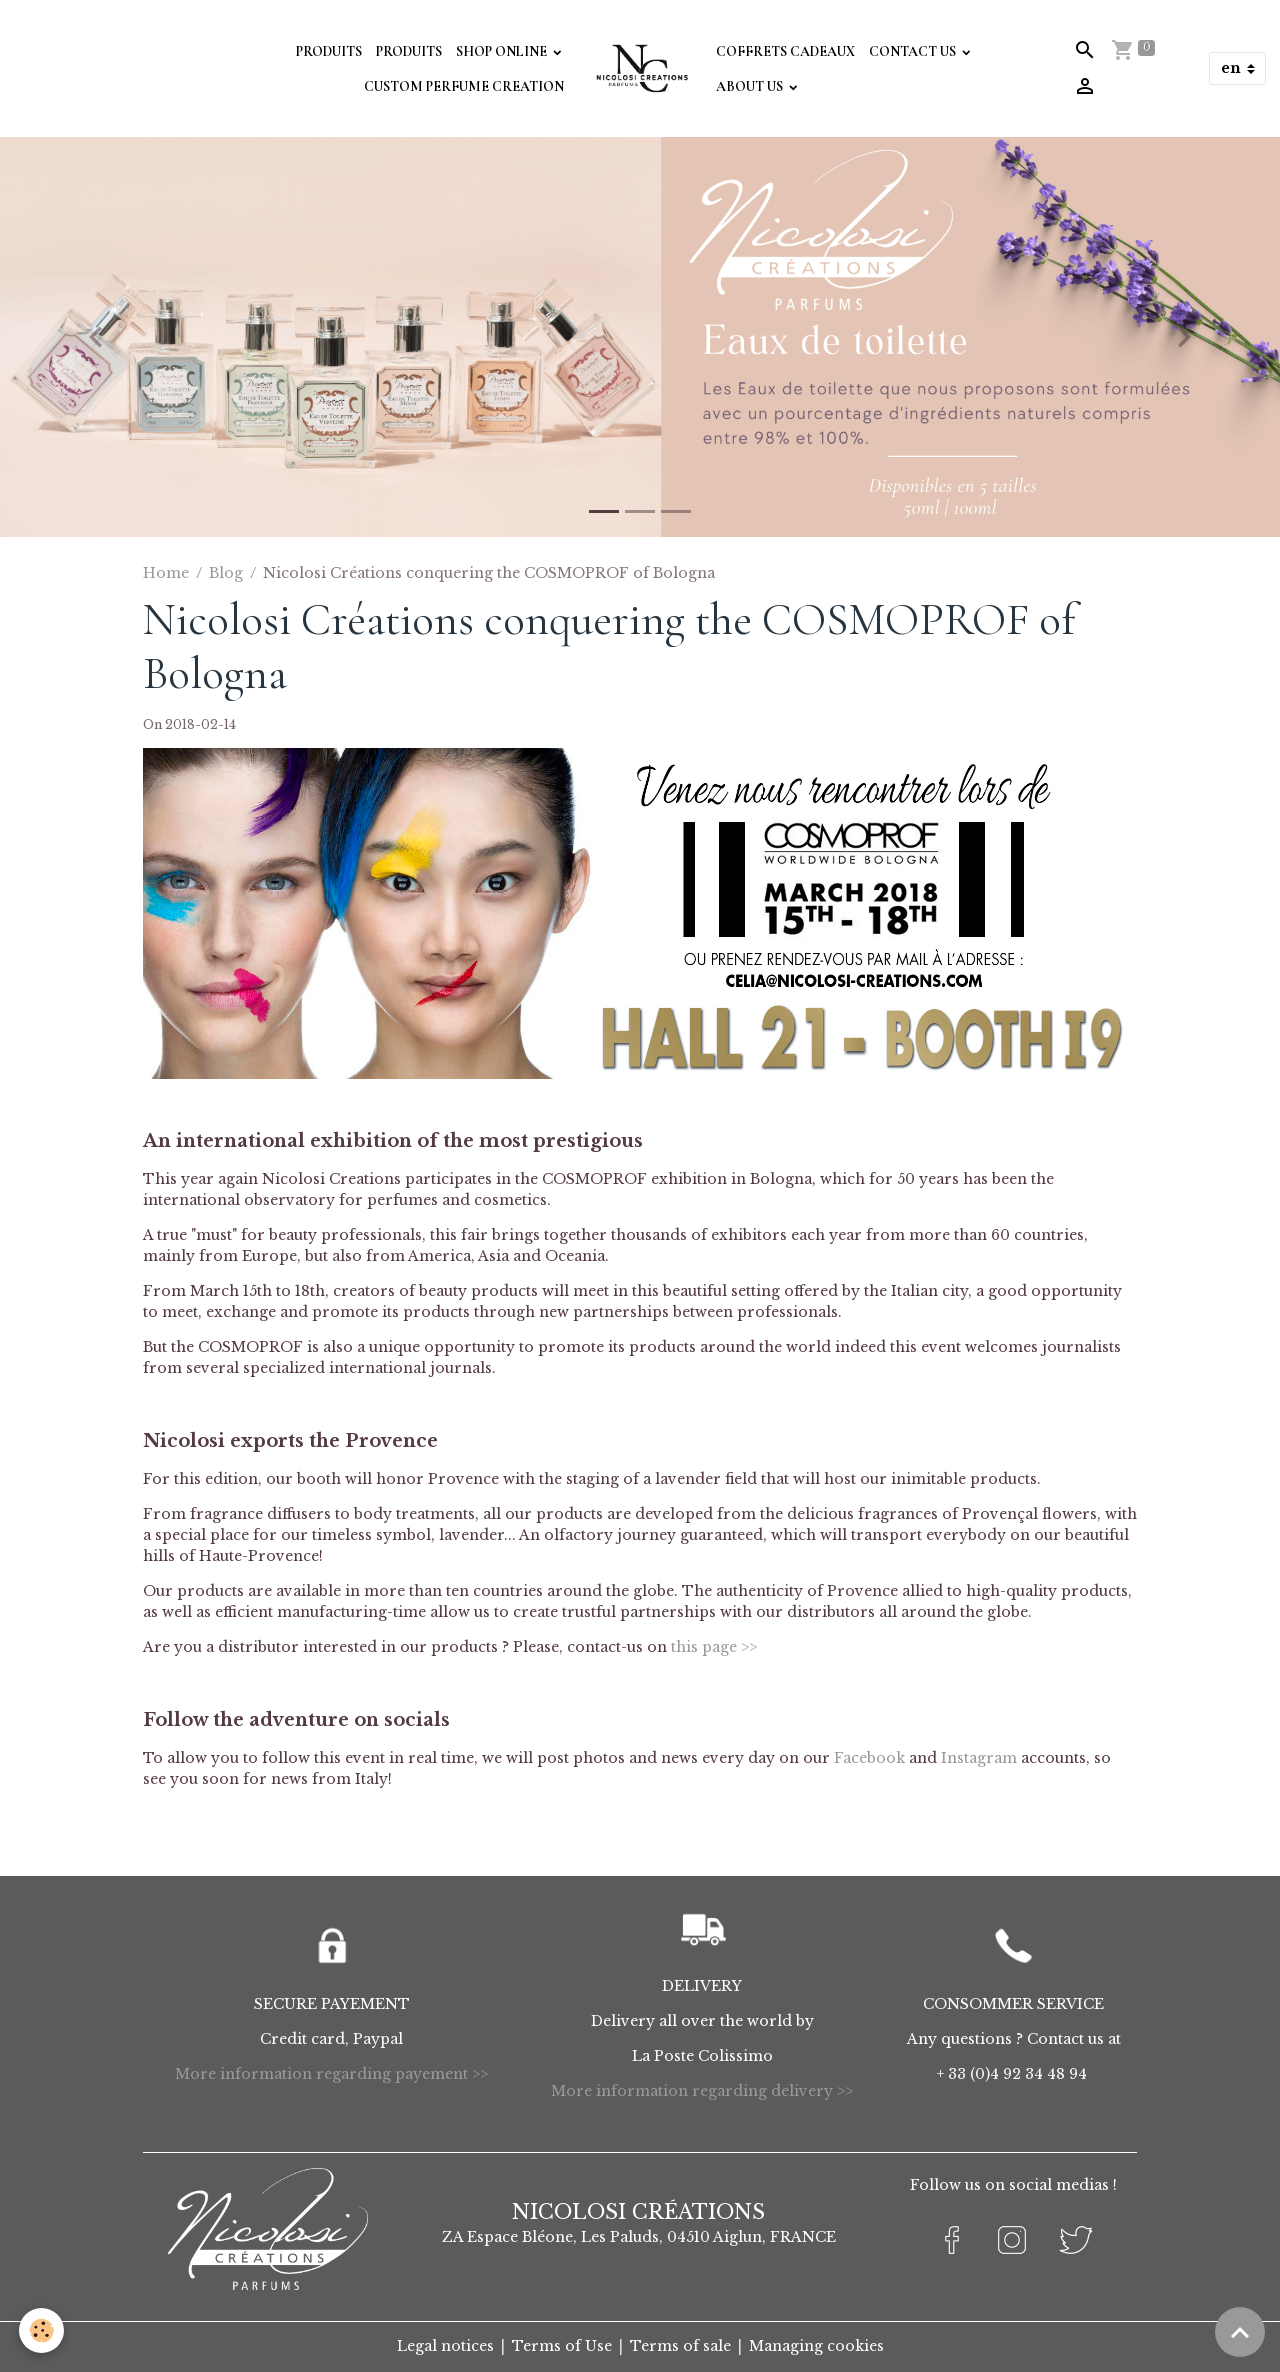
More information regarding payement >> (331, 2074)
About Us (751, 86)
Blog (226, 573)
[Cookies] (42, 2330)
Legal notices (445, 2346)
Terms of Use (562, 2346)
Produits (329, 51)
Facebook (869, 1758)
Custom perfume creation (464, 86)
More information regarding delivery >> (702, 2091)
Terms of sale (680, 2346)
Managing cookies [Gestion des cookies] (816, 2346)
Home (166, 573)
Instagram (979, 1758)
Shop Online (503, 51)
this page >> (714, 1647)
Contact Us (914, 51)
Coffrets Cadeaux (785, 51)
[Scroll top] (1240, 2332)
